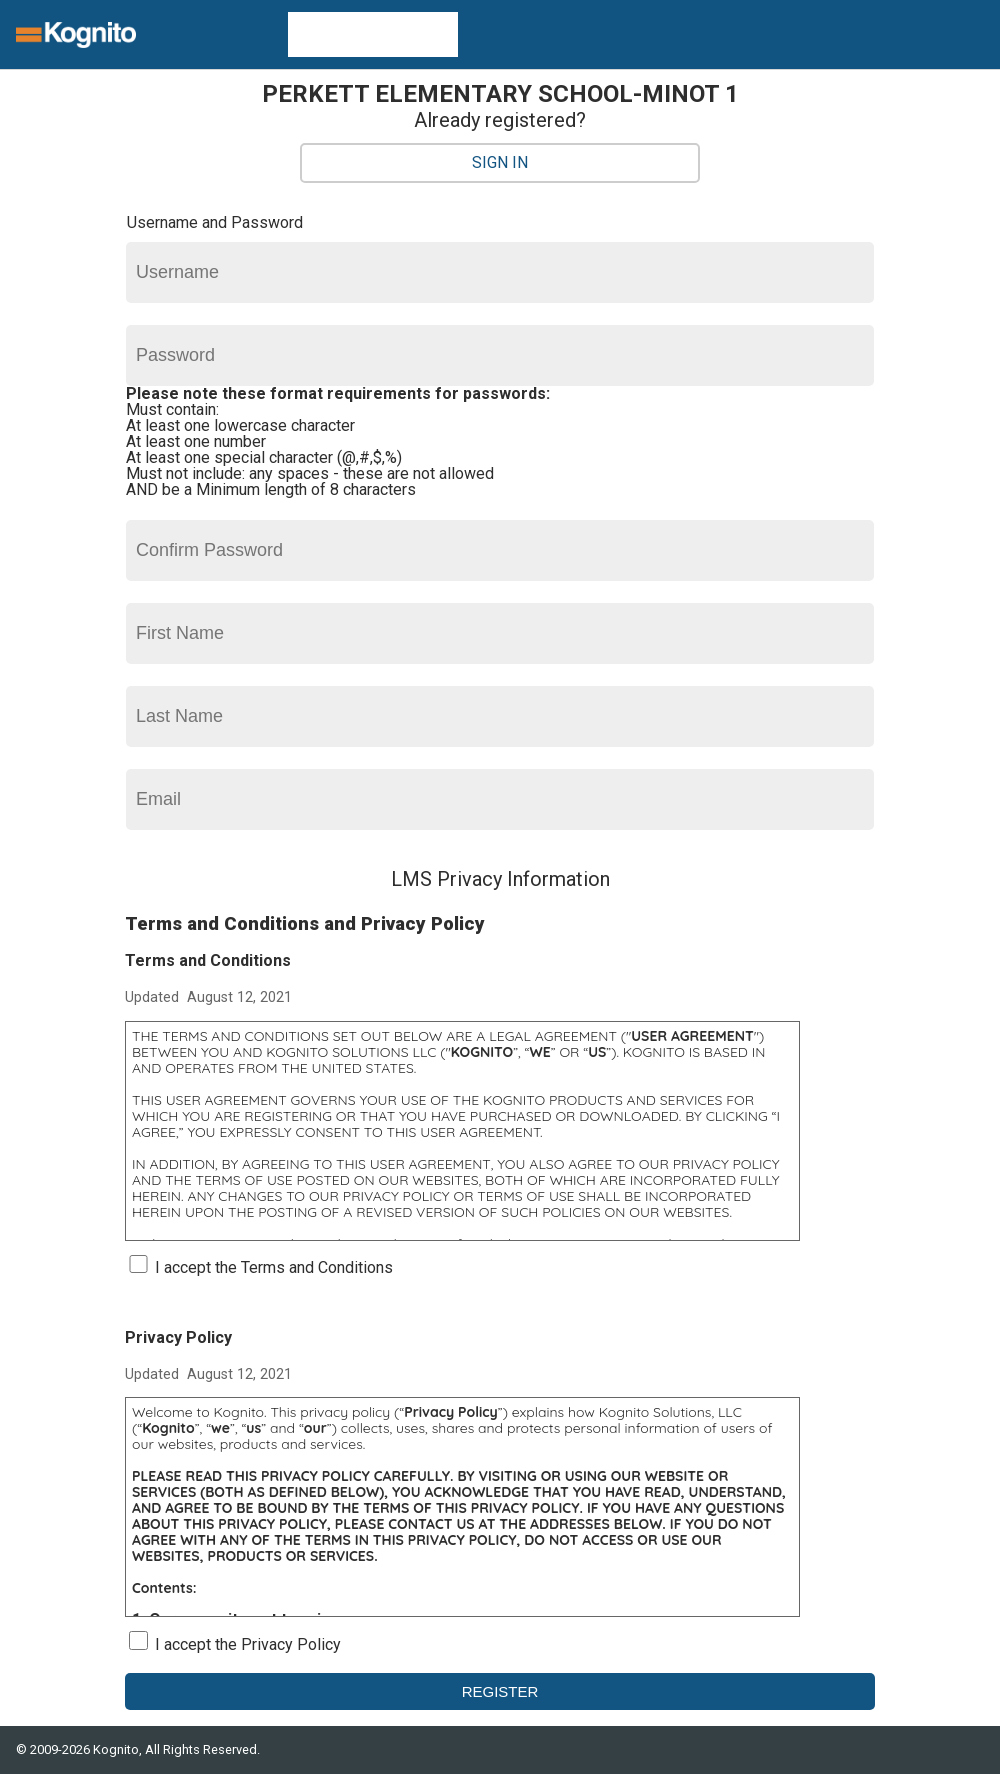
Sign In (500, 162)
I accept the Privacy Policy (248, 1644)
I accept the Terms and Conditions (274, 1267)
